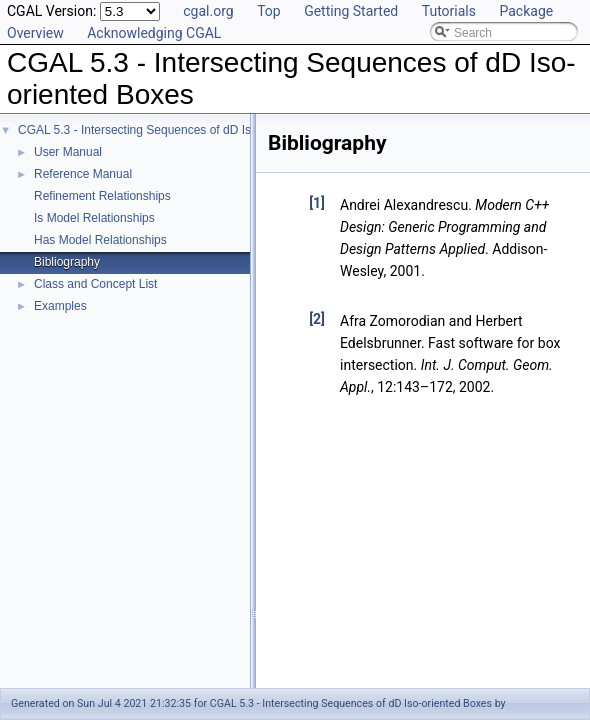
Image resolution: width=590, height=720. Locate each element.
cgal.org (208, 11)
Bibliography (67, 262)
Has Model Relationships (100, 240)
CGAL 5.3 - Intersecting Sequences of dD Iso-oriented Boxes (180, 130)
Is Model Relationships (94, 218)
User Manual (68, 152)
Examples (60, 306)
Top (269, 11)
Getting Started (351, 11)
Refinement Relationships (102, 196)
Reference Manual (83, 174)
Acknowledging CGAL (154, 33)
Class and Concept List (95, 284)
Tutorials (449, 11)
